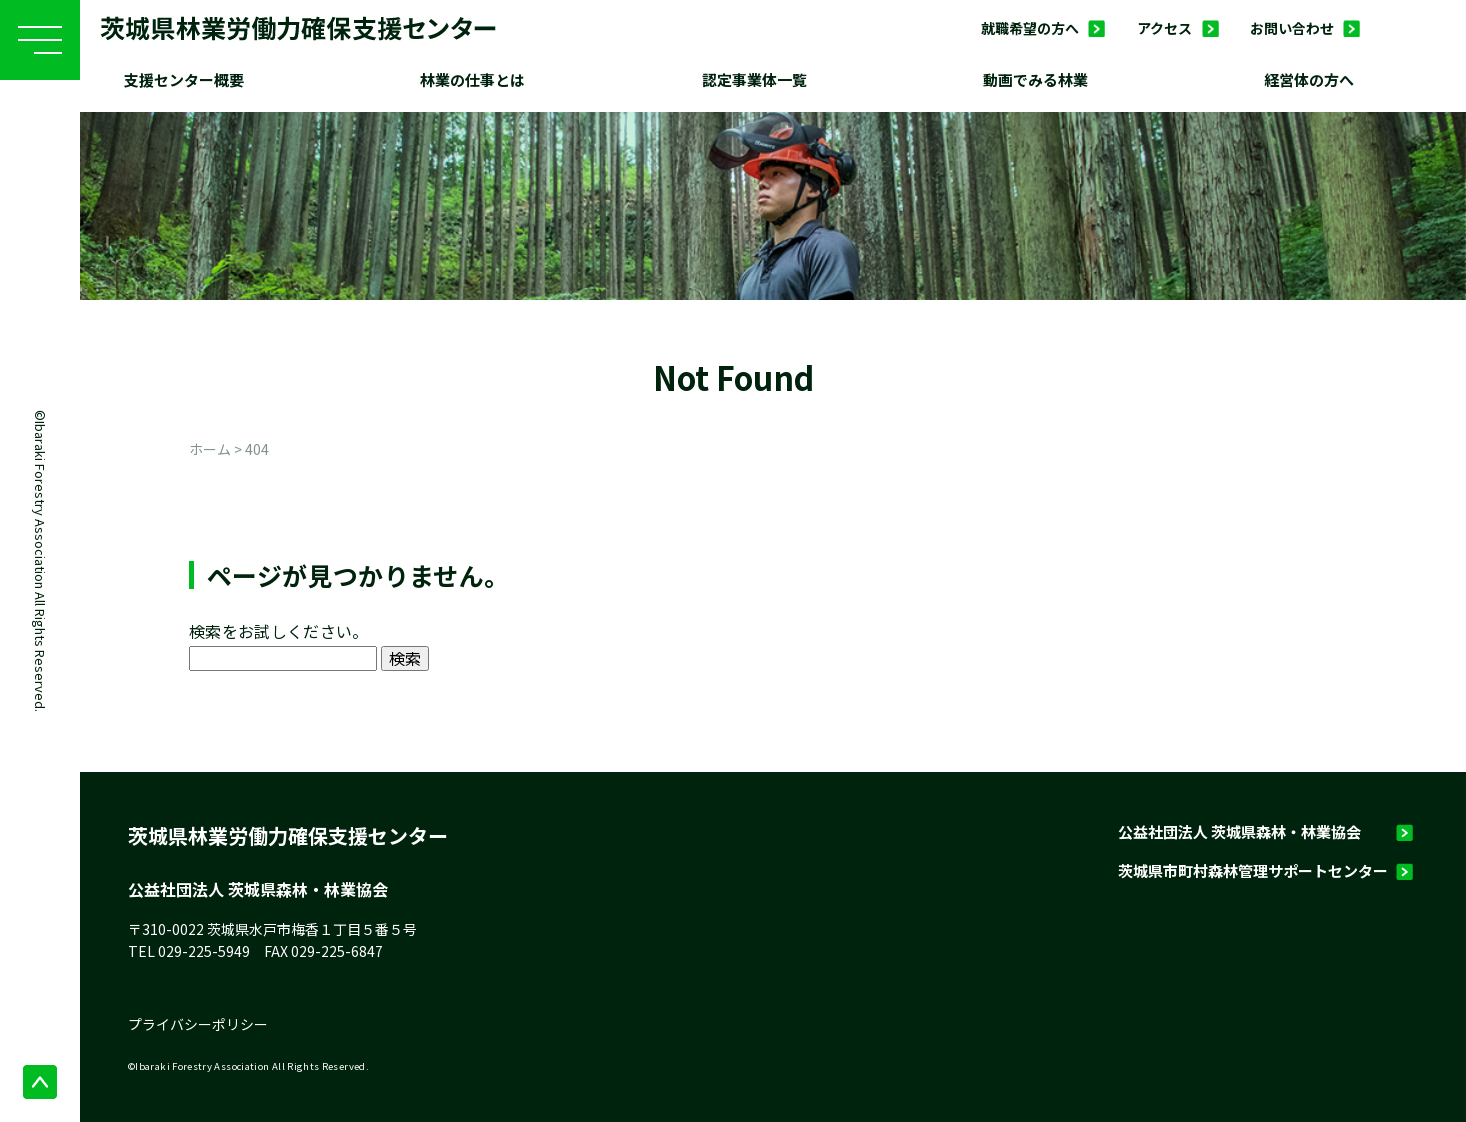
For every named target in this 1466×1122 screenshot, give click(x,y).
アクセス (1164, 28)
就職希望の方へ (1030, 28)
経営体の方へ (1309, 79)
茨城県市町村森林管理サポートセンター (1253, 870)
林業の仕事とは (472, 79)
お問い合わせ (1292, 28)
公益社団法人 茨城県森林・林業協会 (1239, 831)
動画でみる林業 (1035, 79)
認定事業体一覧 (754, 79)
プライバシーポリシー (198, 1024)
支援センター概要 (184, 79)
